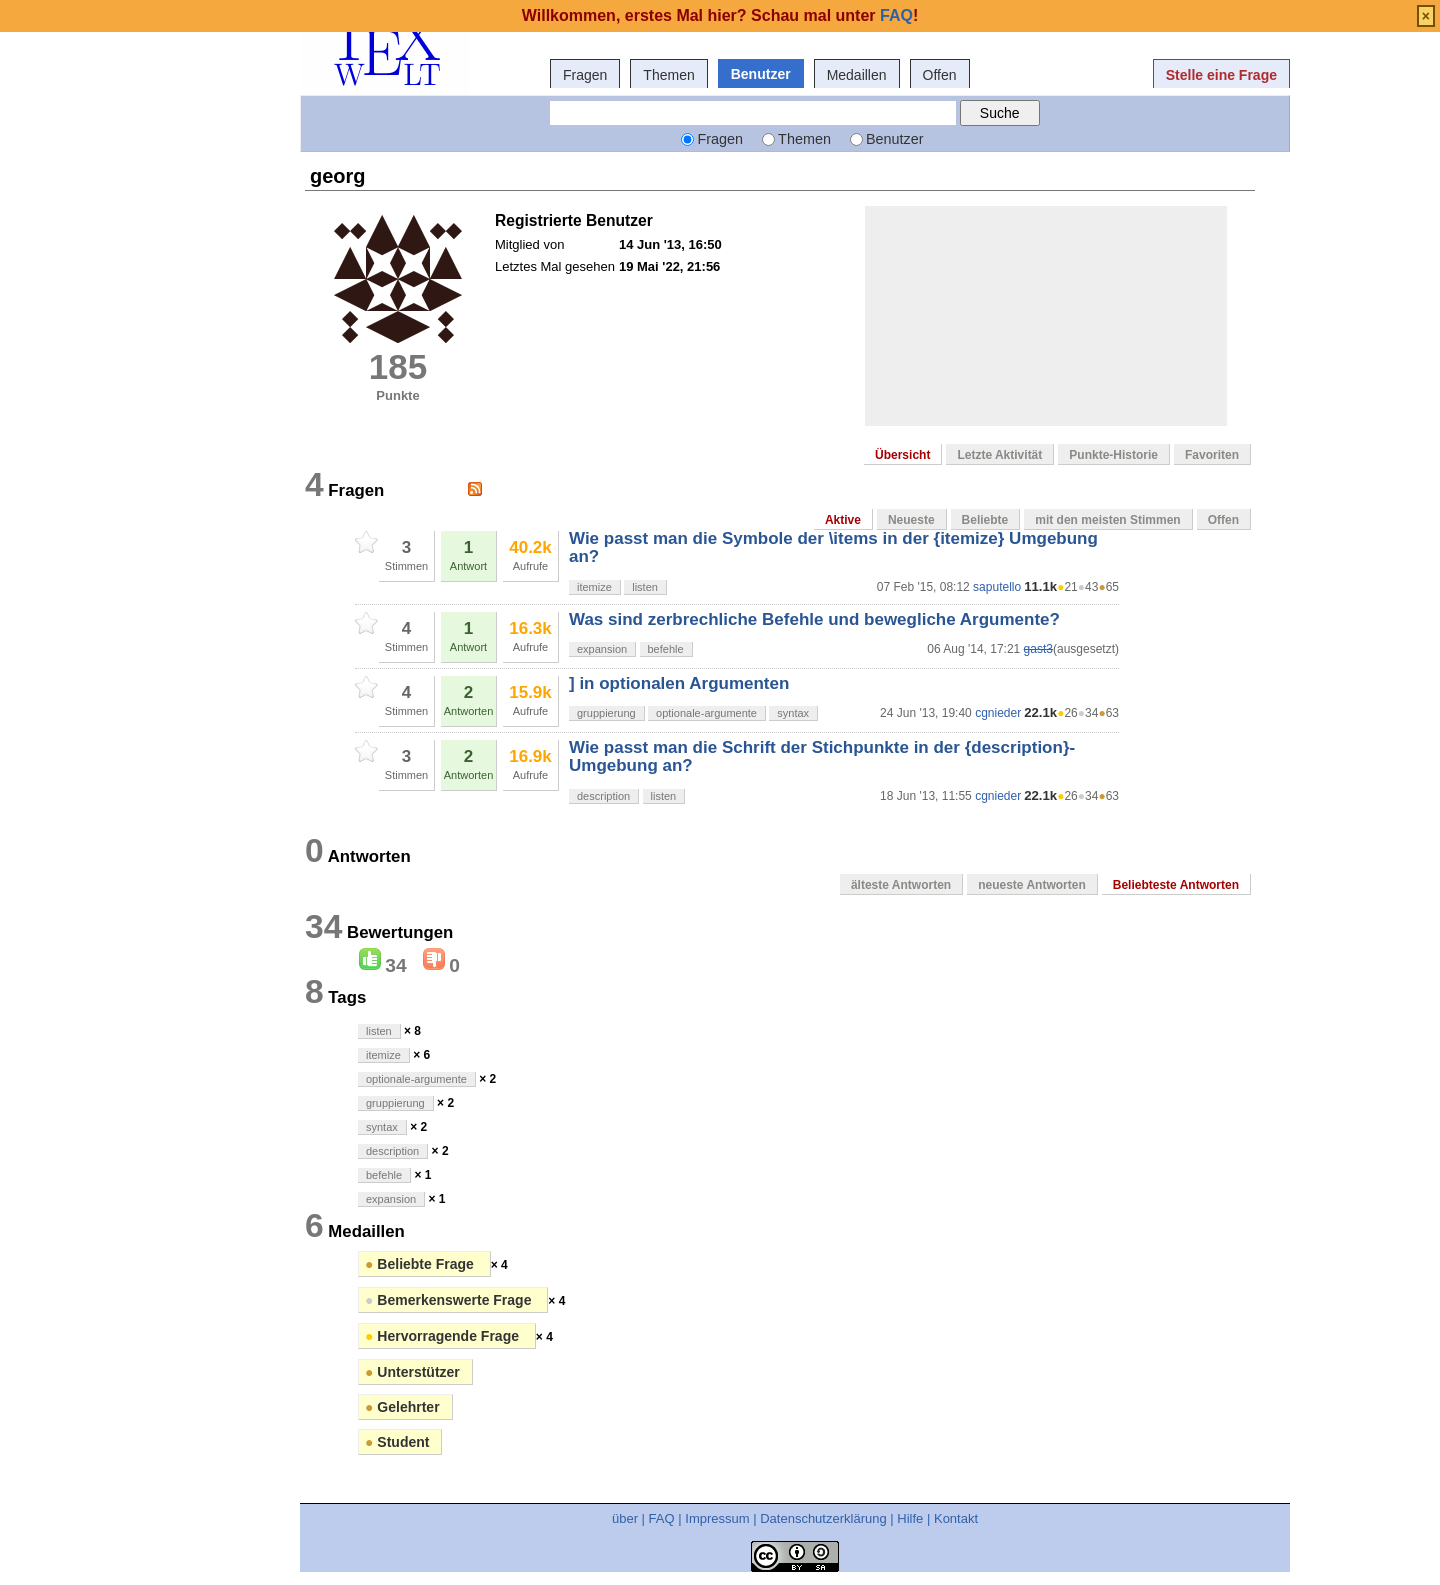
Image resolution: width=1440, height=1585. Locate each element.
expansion (602, 649)
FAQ (662, 1518)
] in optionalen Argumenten (679, 683)
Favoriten (1212, 455)
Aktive (843, 520)
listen (645, 587)
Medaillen (857, 75)
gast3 (1038, 649)
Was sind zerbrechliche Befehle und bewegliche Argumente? (814, 619)
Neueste (911, 520)
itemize (594, 587)
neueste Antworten (1032, 885)
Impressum (717, 1518)
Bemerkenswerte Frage (450, 1300)
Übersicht (902, 455)
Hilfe (910, 1518)
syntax (793, 713)
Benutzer (761, 74)
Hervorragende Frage (444, 1336)
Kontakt (956, 1518)
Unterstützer (412, 1372)
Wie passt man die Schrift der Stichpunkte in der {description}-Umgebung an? (822, 756)
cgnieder (998, 713)
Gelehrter (402, 1407)
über (625, 1518)
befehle (666, 649)
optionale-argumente (706, 713)
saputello (997, 587)
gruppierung (606, 713)
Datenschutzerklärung (823, 1518)
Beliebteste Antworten (1176, 885)
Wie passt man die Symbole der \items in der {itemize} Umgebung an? (833, 547)
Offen (940, 75)
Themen (668, 75)
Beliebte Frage (421, 1264)
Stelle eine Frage (1221, 75)
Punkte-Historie (1113, 455)
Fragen (585, 75)
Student (397, 1442)
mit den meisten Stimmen (1107, 520)
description (603, 796)
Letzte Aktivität (999, 455)
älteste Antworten (901, 885)
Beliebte (985, 520)
